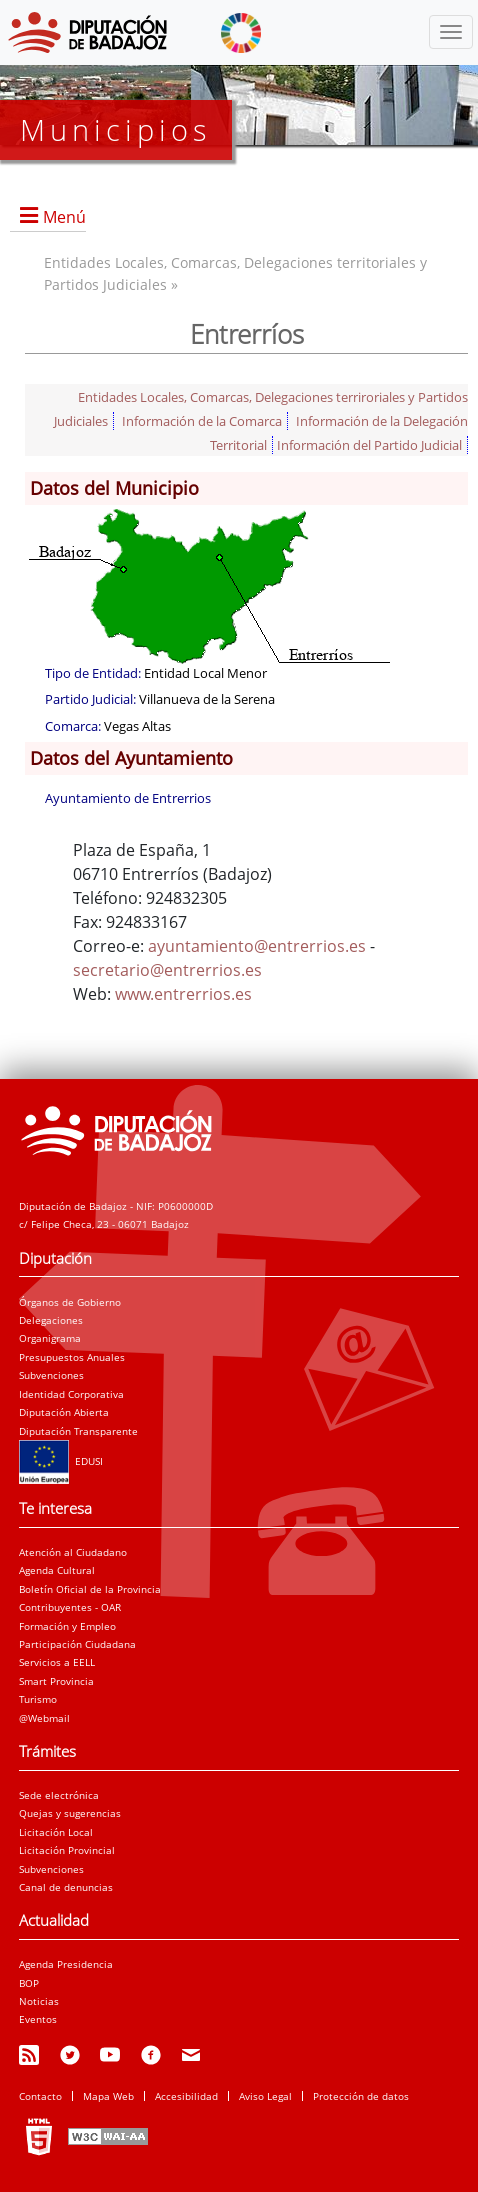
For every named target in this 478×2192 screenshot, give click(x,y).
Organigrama (50, 1338)
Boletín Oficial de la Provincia (90, 1589)
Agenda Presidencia (66, 1964)
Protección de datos (361, 2096)
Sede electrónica (59, 1795)
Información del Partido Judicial (369, 445)
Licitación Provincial (67, 1850)
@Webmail (44, 1718)
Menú (64, 217)
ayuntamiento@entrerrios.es (257, 946)
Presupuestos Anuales (72, 1357)
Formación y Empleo (67, 1626)
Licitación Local (56, 1832)
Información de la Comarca (202, 421)
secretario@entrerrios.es (167, 970)
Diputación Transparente (78, 1431)
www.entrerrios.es (183, 994)
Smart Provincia (56, 1681)
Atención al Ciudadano (73, 1552)
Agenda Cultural (57, 1570)
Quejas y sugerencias (70, 1813)
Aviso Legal (265, 2096)
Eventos (38, 2019)
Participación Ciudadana (77, 1644)
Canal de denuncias (66, 1887)
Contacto (40, 2096)
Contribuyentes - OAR (70, 1607)
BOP (29, 1983)
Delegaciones (51, 1320)
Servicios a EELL (57, 1662)
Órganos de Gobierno (70, 1302)
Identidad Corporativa (71, 1394)
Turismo (38, 1699)
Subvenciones (51, 1375)
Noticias (39, 2001)
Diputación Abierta (64, 1412)
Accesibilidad (186, 2096)
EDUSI (61, 1461)
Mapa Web (108, 2096)
